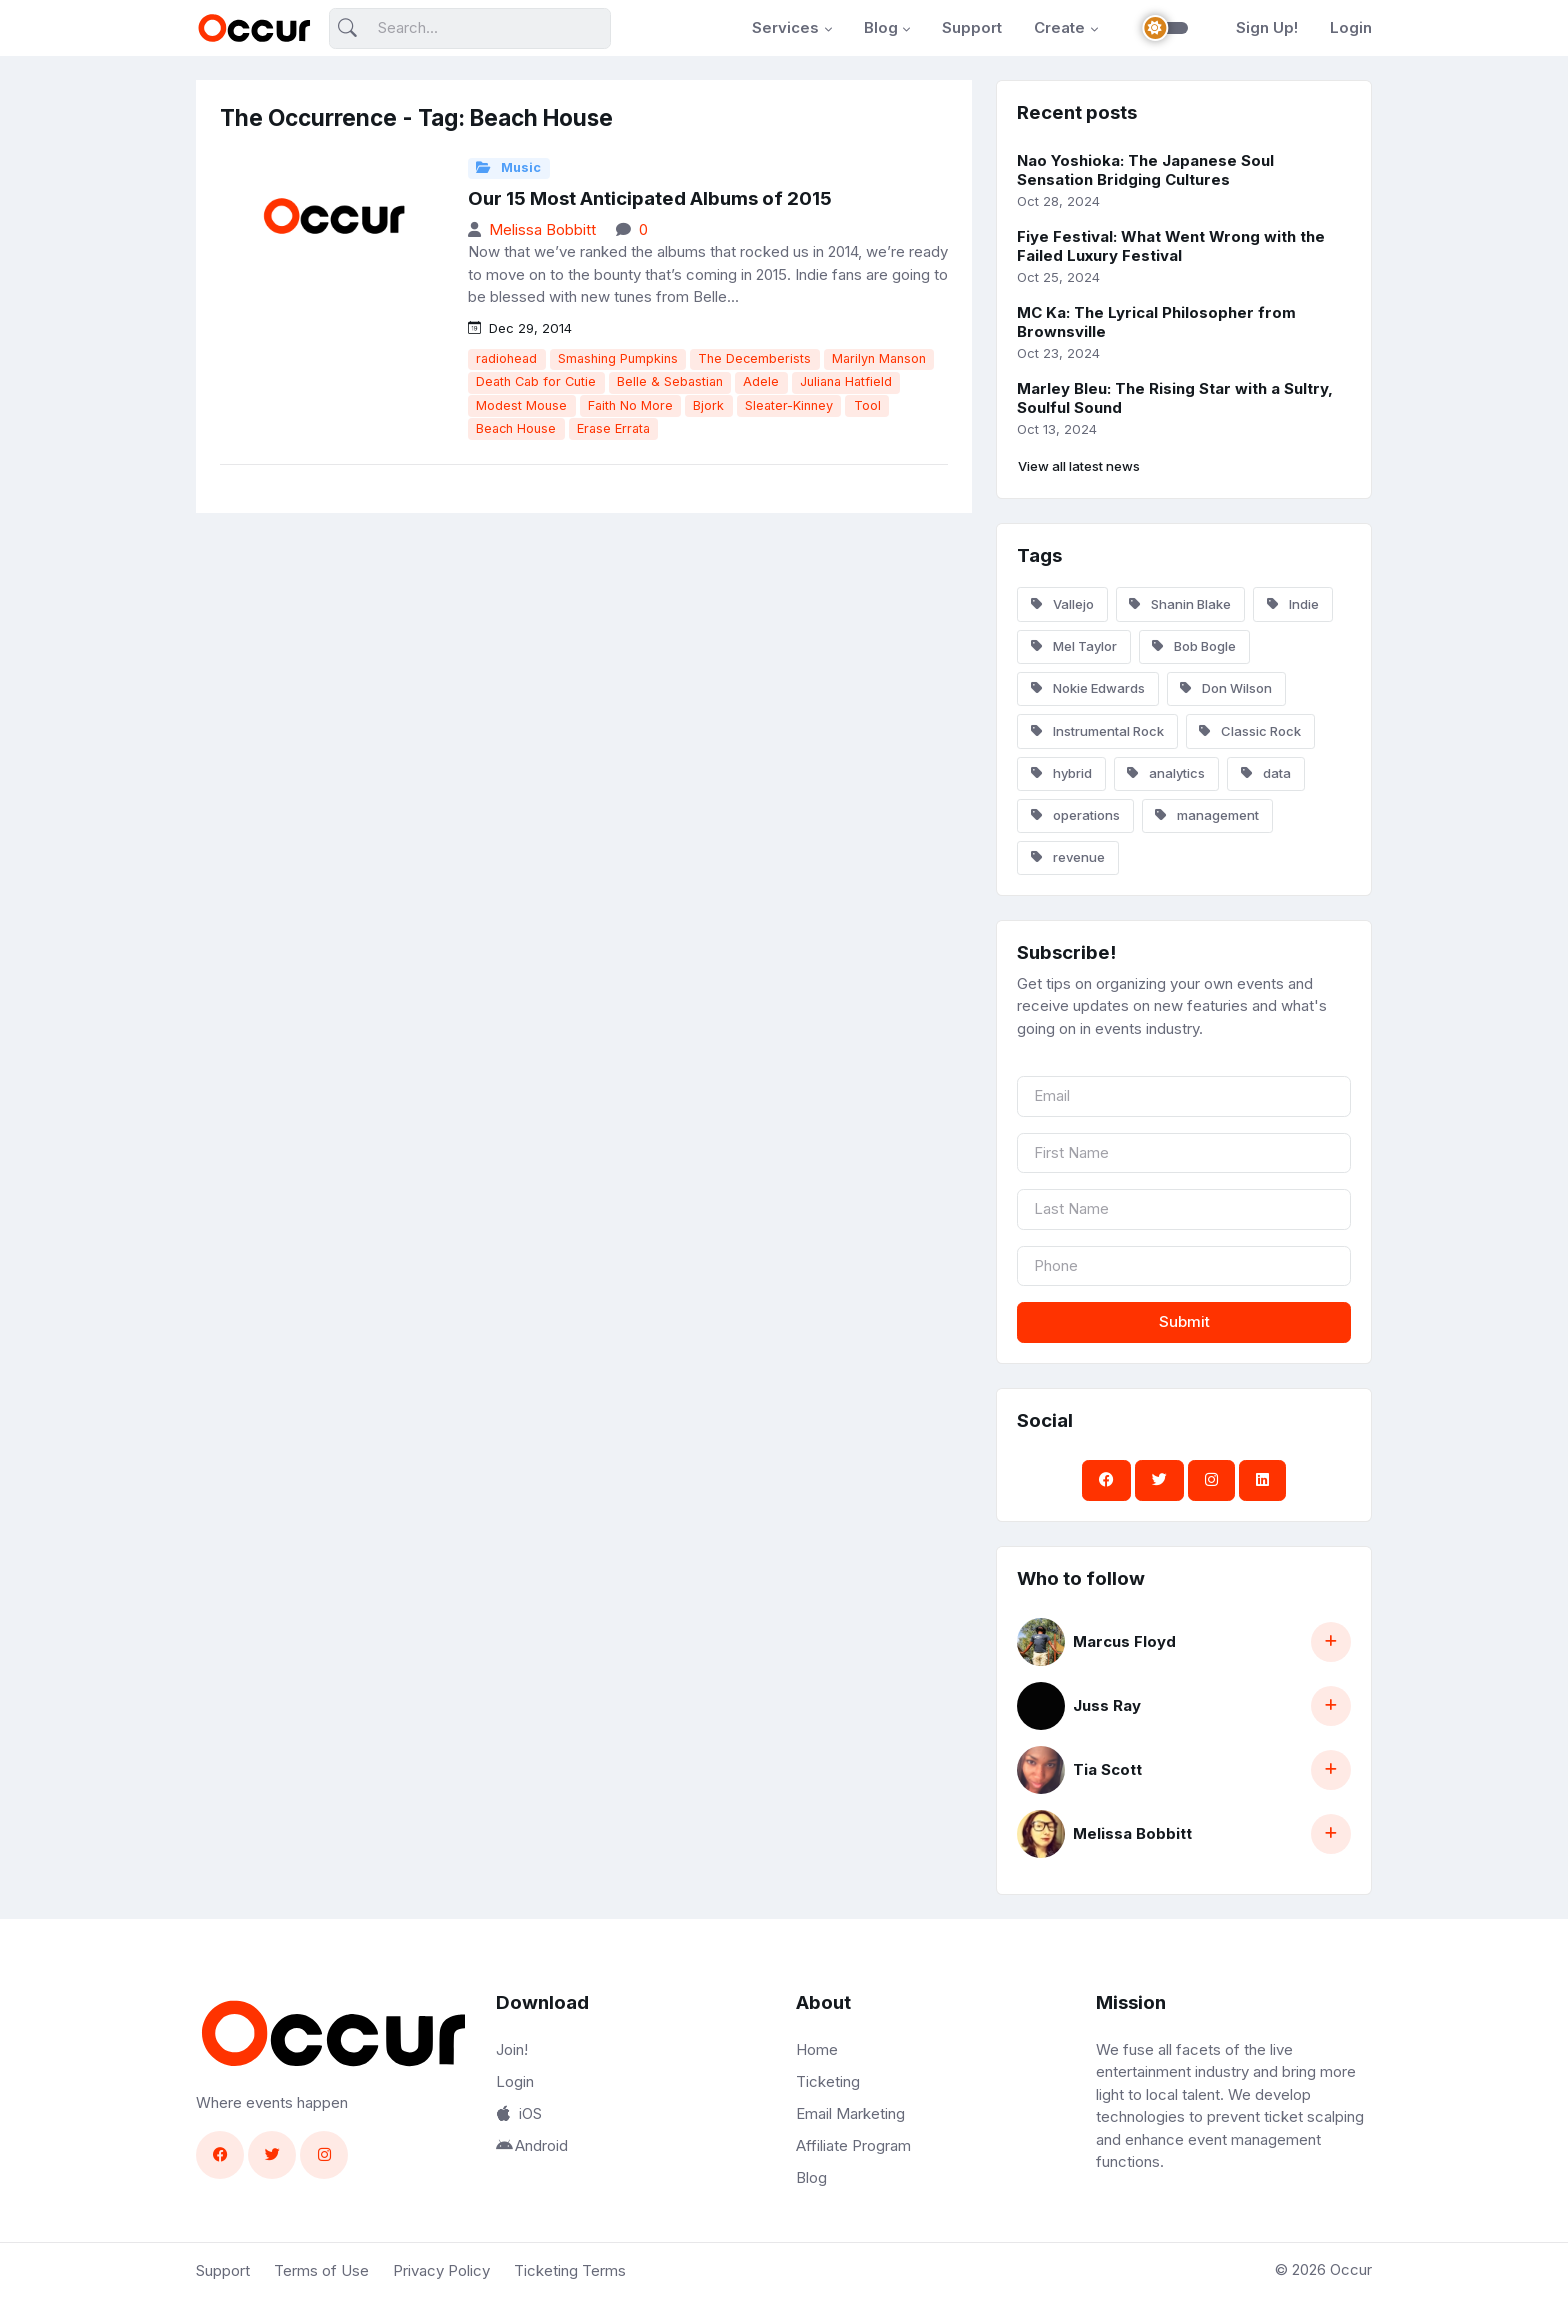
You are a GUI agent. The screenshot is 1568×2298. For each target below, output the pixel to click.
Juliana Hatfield (846, 381)
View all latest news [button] (1079, 466)
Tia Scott (1107, 1769)
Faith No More (630, 405)
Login (1351, 27)
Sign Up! (1267, 27)
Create (1059, 27)
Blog (881, 27)
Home (817, 2049)
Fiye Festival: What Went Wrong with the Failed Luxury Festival (1171, 246)
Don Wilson (1226, 688)
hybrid (1061, 773)
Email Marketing (850, 2113)
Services (785, 27)
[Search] (470, 28)
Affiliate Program (853, 2145)
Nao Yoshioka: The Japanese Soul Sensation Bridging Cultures (1145, 170)
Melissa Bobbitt (542, 229)
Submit (1184, 1321)
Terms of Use (321, 2270)
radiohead (506, 358)
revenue (1068, 857)
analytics (1166, 773)
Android (532, 2145)
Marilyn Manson (879, 358)
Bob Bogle (1194, 646)
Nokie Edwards (1088, 688)
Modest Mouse (521, 405)
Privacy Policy (441, 2270)
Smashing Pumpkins (618, 358)
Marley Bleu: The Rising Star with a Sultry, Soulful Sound (1175, 398)
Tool (867, 405)
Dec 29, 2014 (520, 328)
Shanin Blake (1180, 604)
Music (508, 167)
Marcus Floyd (1124, 1641)
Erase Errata (613, 428)
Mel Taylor (1074, 646)
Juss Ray (1107, 1705)
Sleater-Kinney (789, 405)
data (1266, 773)
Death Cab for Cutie (536, 381)
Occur (1351, 2269)
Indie (1293, 604)
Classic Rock (1250, 731)
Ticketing (828, 2081)
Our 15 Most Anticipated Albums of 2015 (650, 198)
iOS (519, 2113)
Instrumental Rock (1097, 731)
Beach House (516, 428)
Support (972, 27)
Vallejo (1062, 604)
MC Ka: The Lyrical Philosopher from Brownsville (1156, 322)
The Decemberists (754, 358)
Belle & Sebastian (670, 381)
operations (1075, 815)
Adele (761, 381)
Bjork (708, 405)
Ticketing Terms (570, 2270)
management (1207, 815)
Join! (512, 2049)
